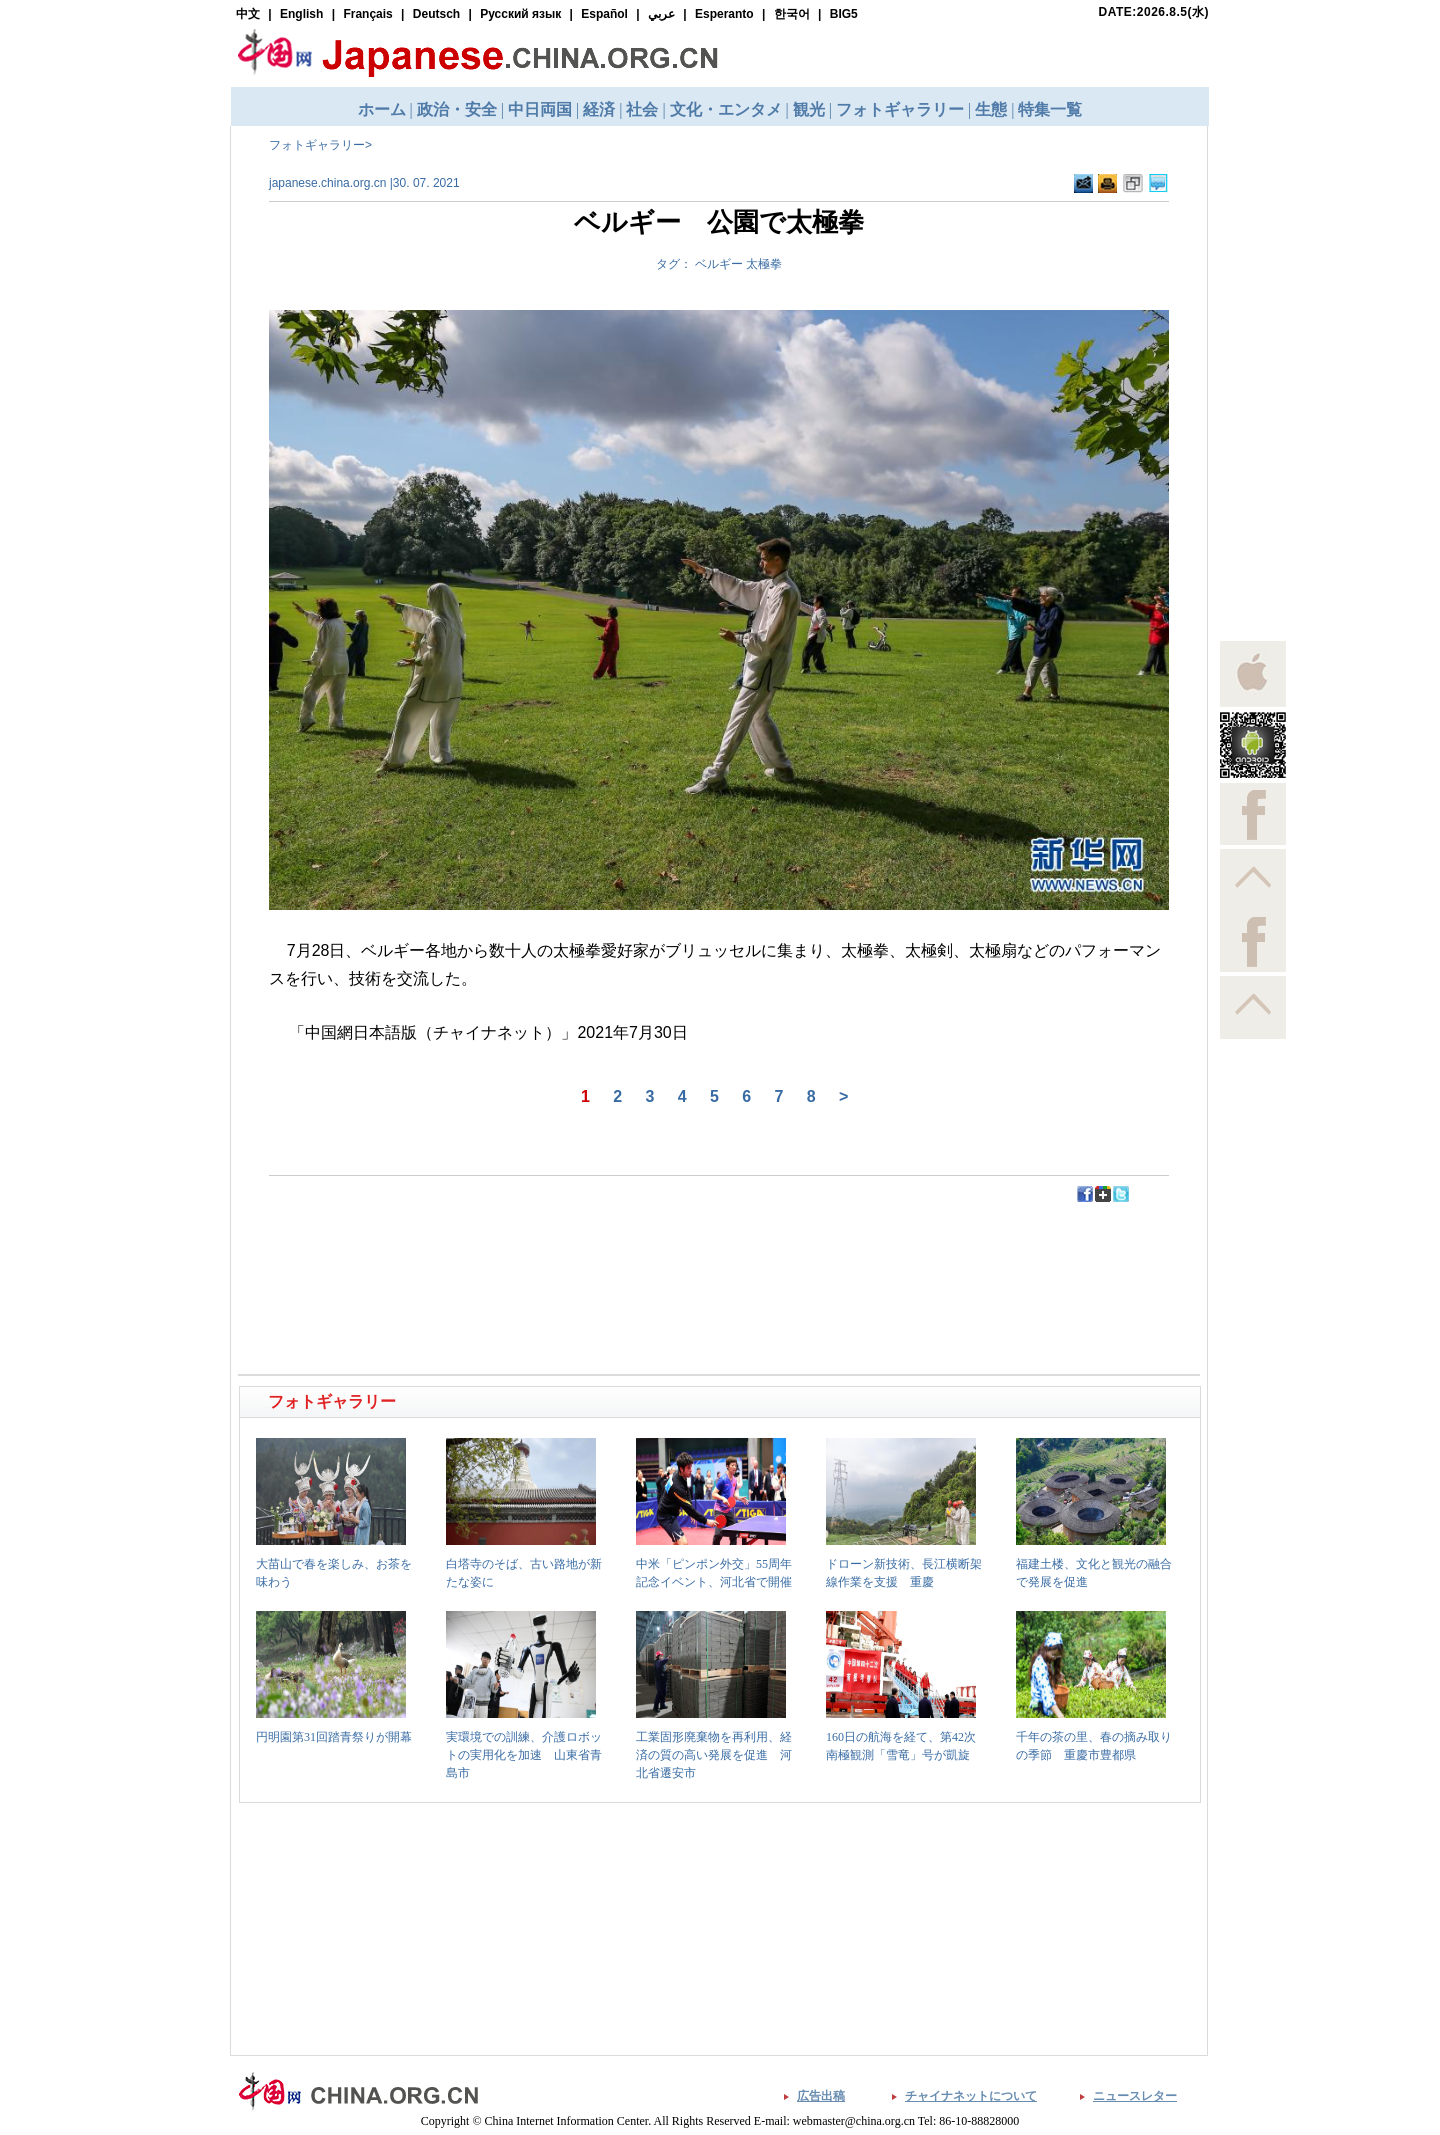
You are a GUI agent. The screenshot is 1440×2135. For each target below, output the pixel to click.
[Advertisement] (481, 1249)
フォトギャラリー (317, 145)
